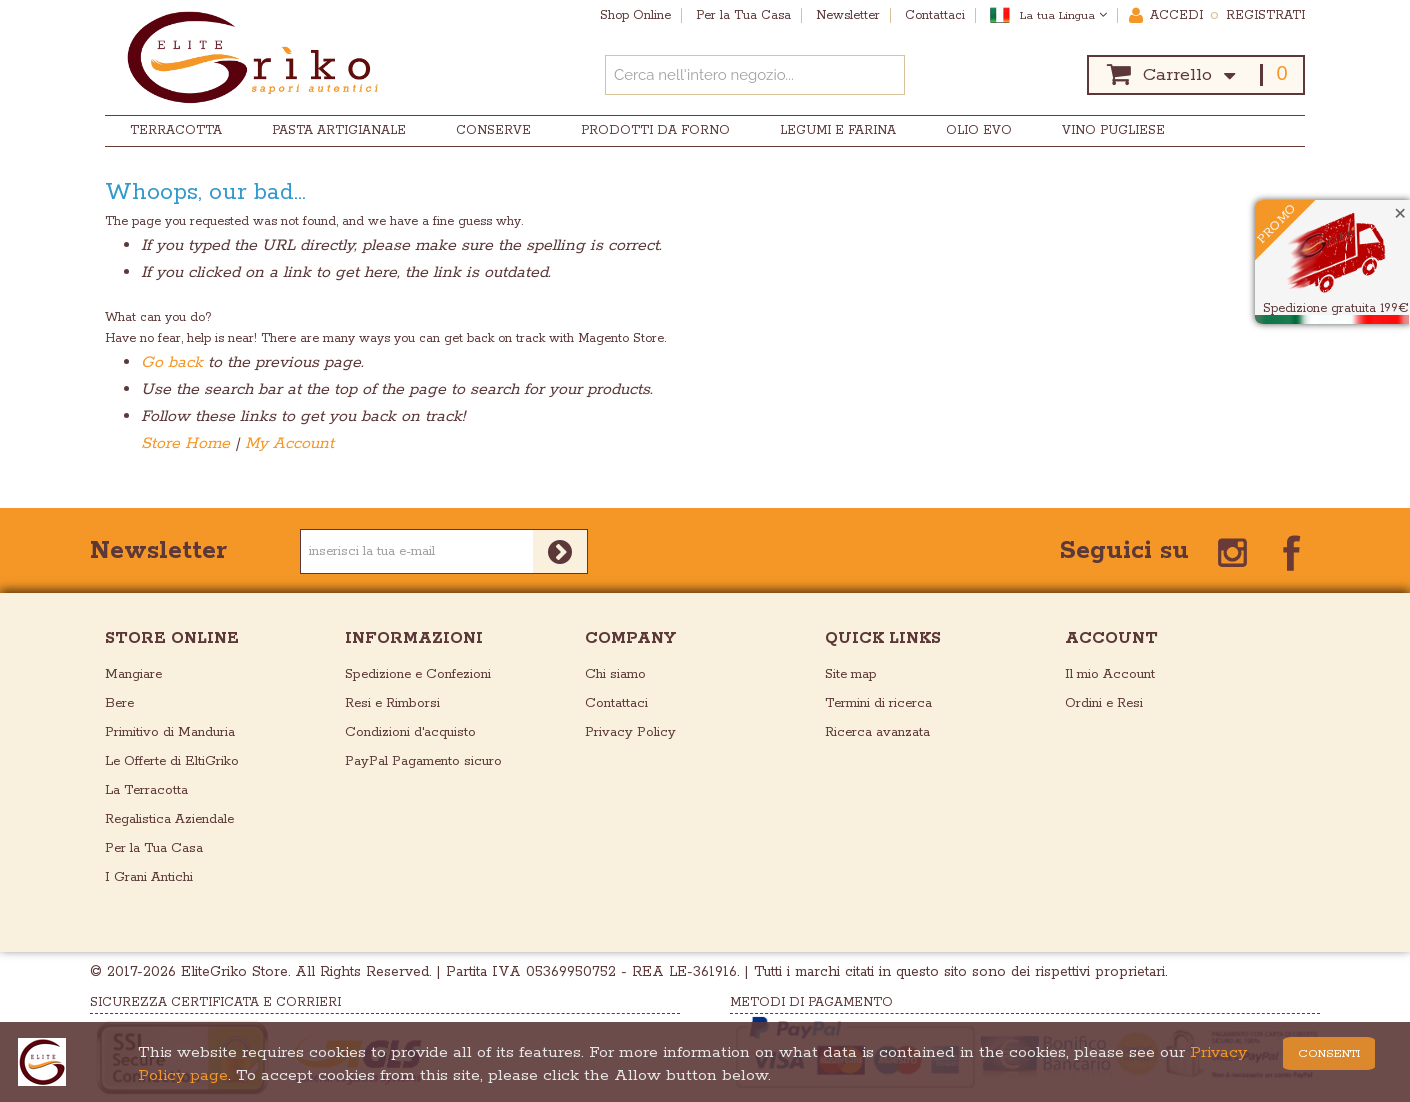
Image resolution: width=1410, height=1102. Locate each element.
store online (172, 638)
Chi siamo (615, 674)
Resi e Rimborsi (392, 703)
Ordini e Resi (1104, 703)
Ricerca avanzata (877, 732)
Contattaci (616, 703)
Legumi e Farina (838, 130)
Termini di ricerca (878, 703)
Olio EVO (979, 130)
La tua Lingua (1063, 15)
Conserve (493, 130)
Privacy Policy (630, 732)
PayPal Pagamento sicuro (423, 761)
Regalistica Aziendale (169, 819)
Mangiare (133, 674)
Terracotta (176, 130)
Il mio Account (1110, 674)
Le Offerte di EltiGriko (172, 761)
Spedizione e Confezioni (418, 674)
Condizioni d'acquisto (410, 732)
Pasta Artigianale (339, 130)
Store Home (185, 443)
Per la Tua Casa (154, 848)
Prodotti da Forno (655, 130)
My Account (289, 443)
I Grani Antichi (149, 877)
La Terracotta (146, 790)
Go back (172, 362)
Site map (851, 674)
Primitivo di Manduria (170, 732)
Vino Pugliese (1113, 130)
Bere (119, 703)
